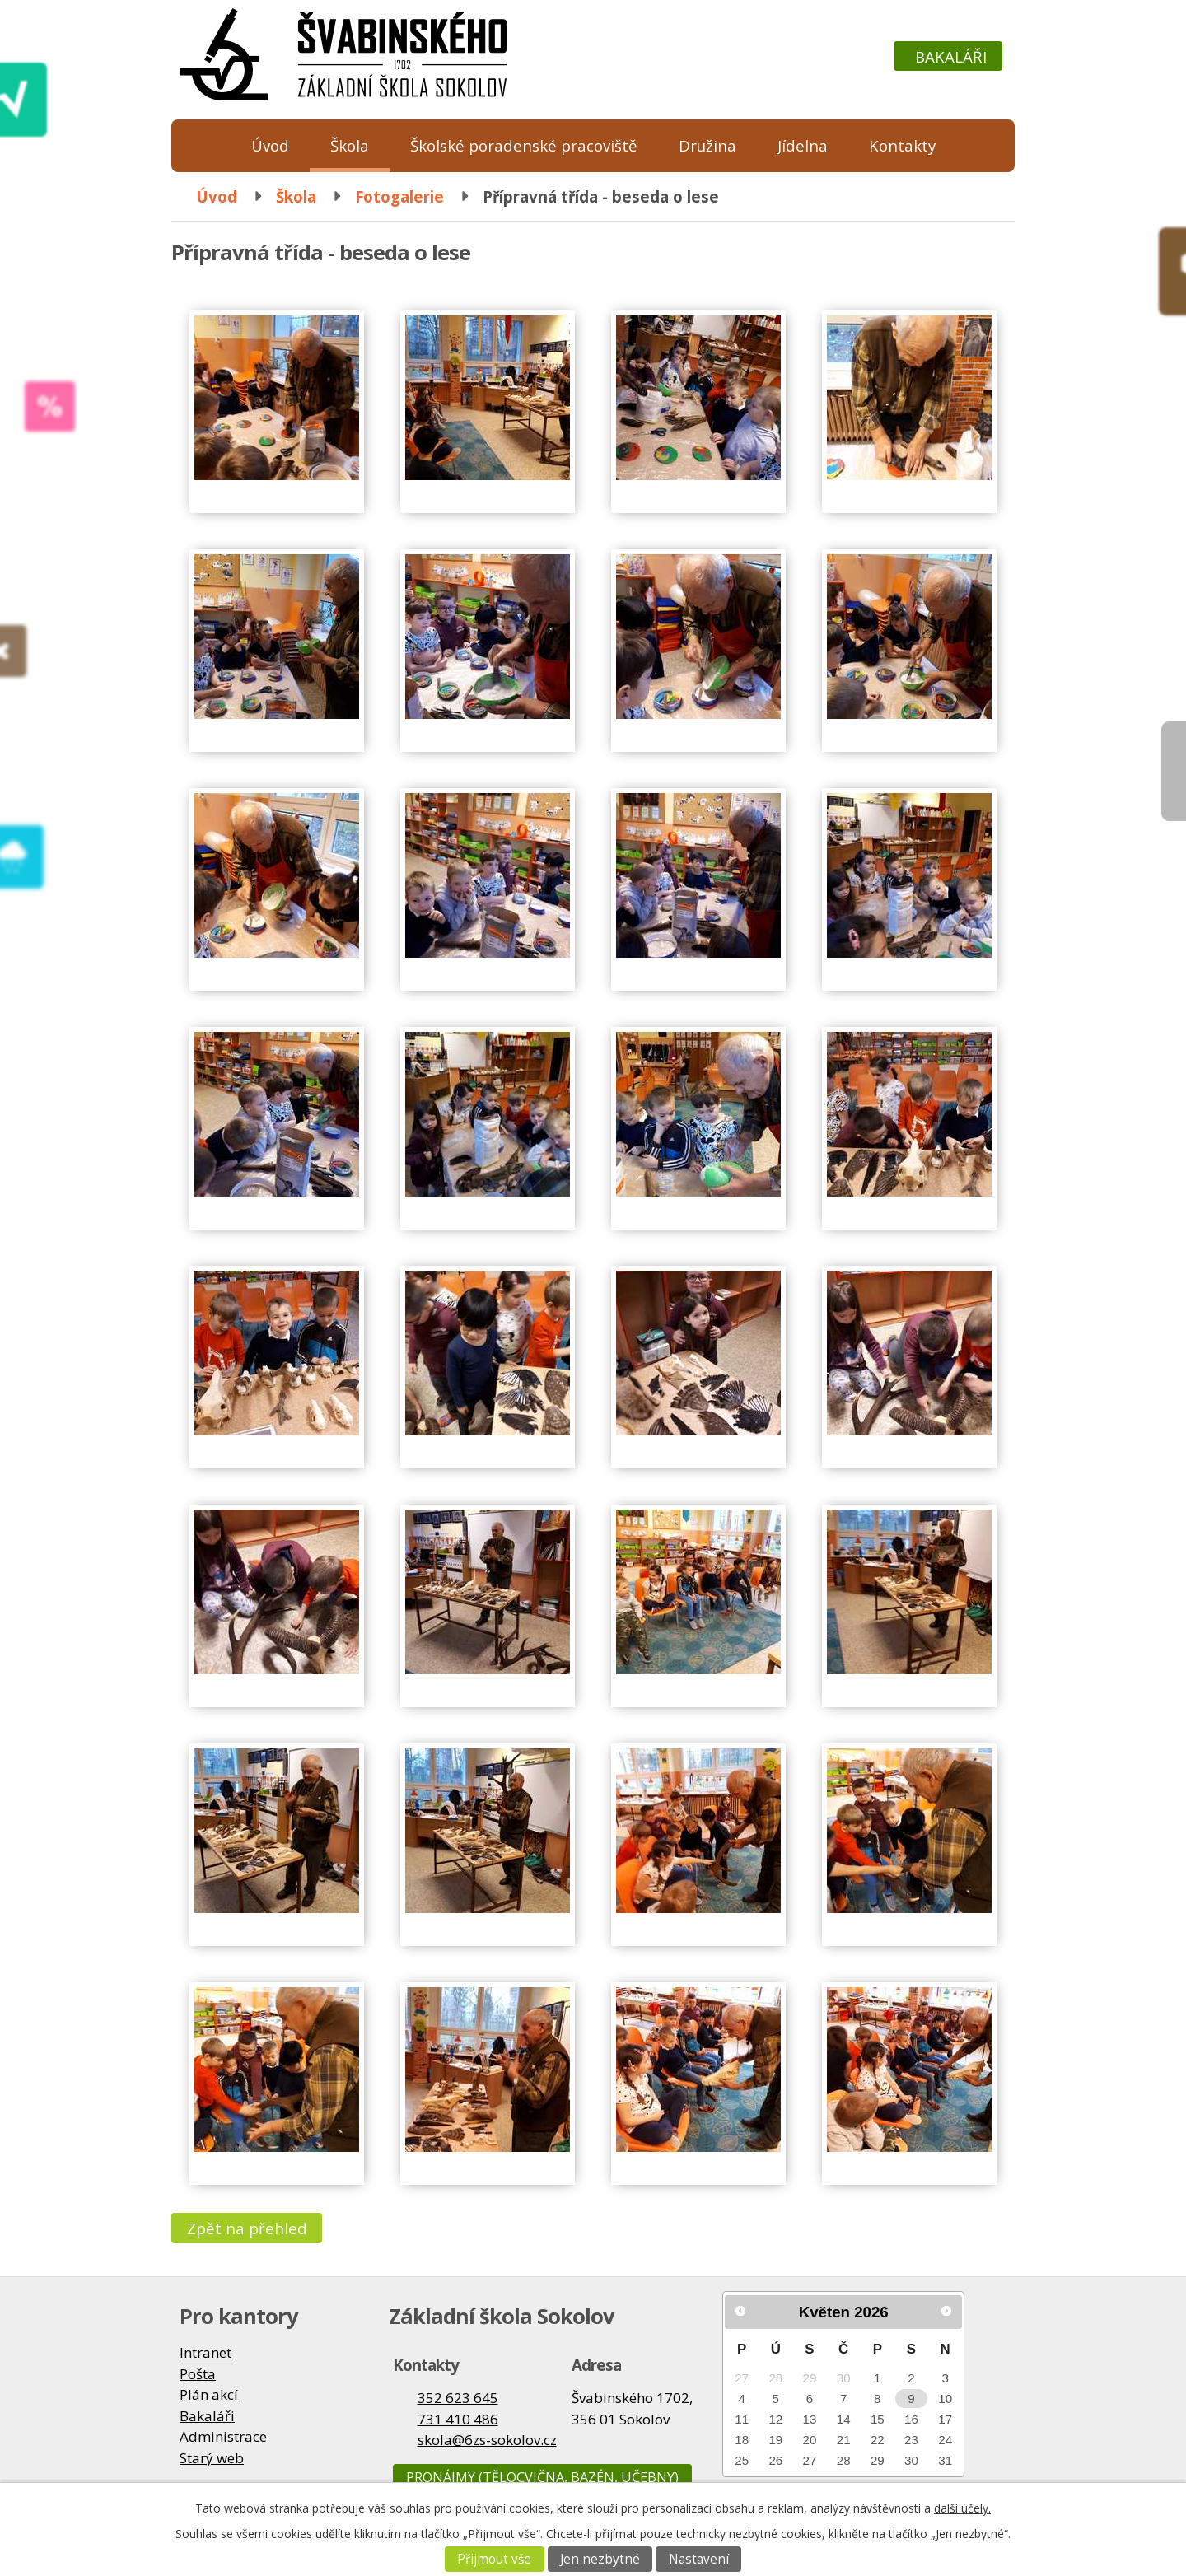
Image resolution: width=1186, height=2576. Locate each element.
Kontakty (902, 145)
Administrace (223, 2436)
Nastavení (699, 2559)
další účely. (962, 2508)
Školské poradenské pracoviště (523, 145)
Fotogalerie (399, 196)
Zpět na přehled (247, 2228)
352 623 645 (458, 2397)
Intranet (205, 2352)
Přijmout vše (494, 2559)
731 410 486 (458, 2419)
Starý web (212, 2457)
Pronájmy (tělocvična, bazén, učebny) (542, 2477)
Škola (349, 145)
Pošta (198, 2373)
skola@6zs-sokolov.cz (487, 2439)
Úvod (270, 145)
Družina (707, 145)
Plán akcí (209, 2394)
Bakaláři (951, 56)
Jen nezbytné (600, 2559)
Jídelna (802, 145)
